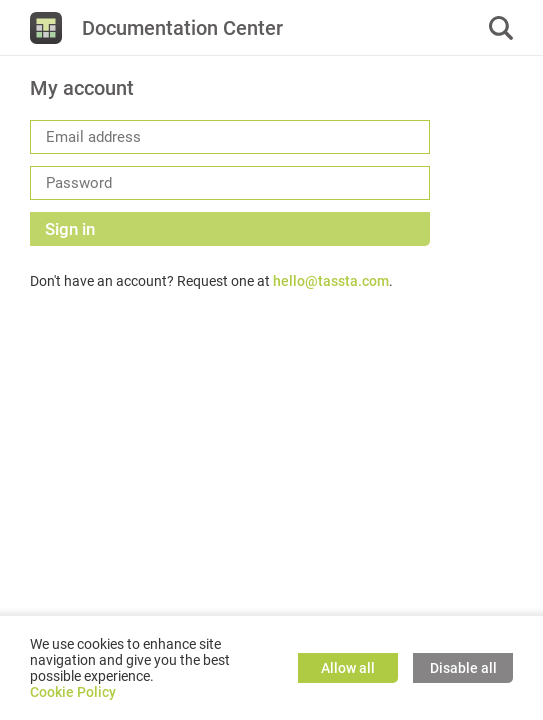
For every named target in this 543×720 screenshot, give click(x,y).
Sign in (70, 229)
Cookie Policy (73, 692)
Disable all (463, 668)
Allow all (348, 668)
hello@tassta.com (331, 281)
